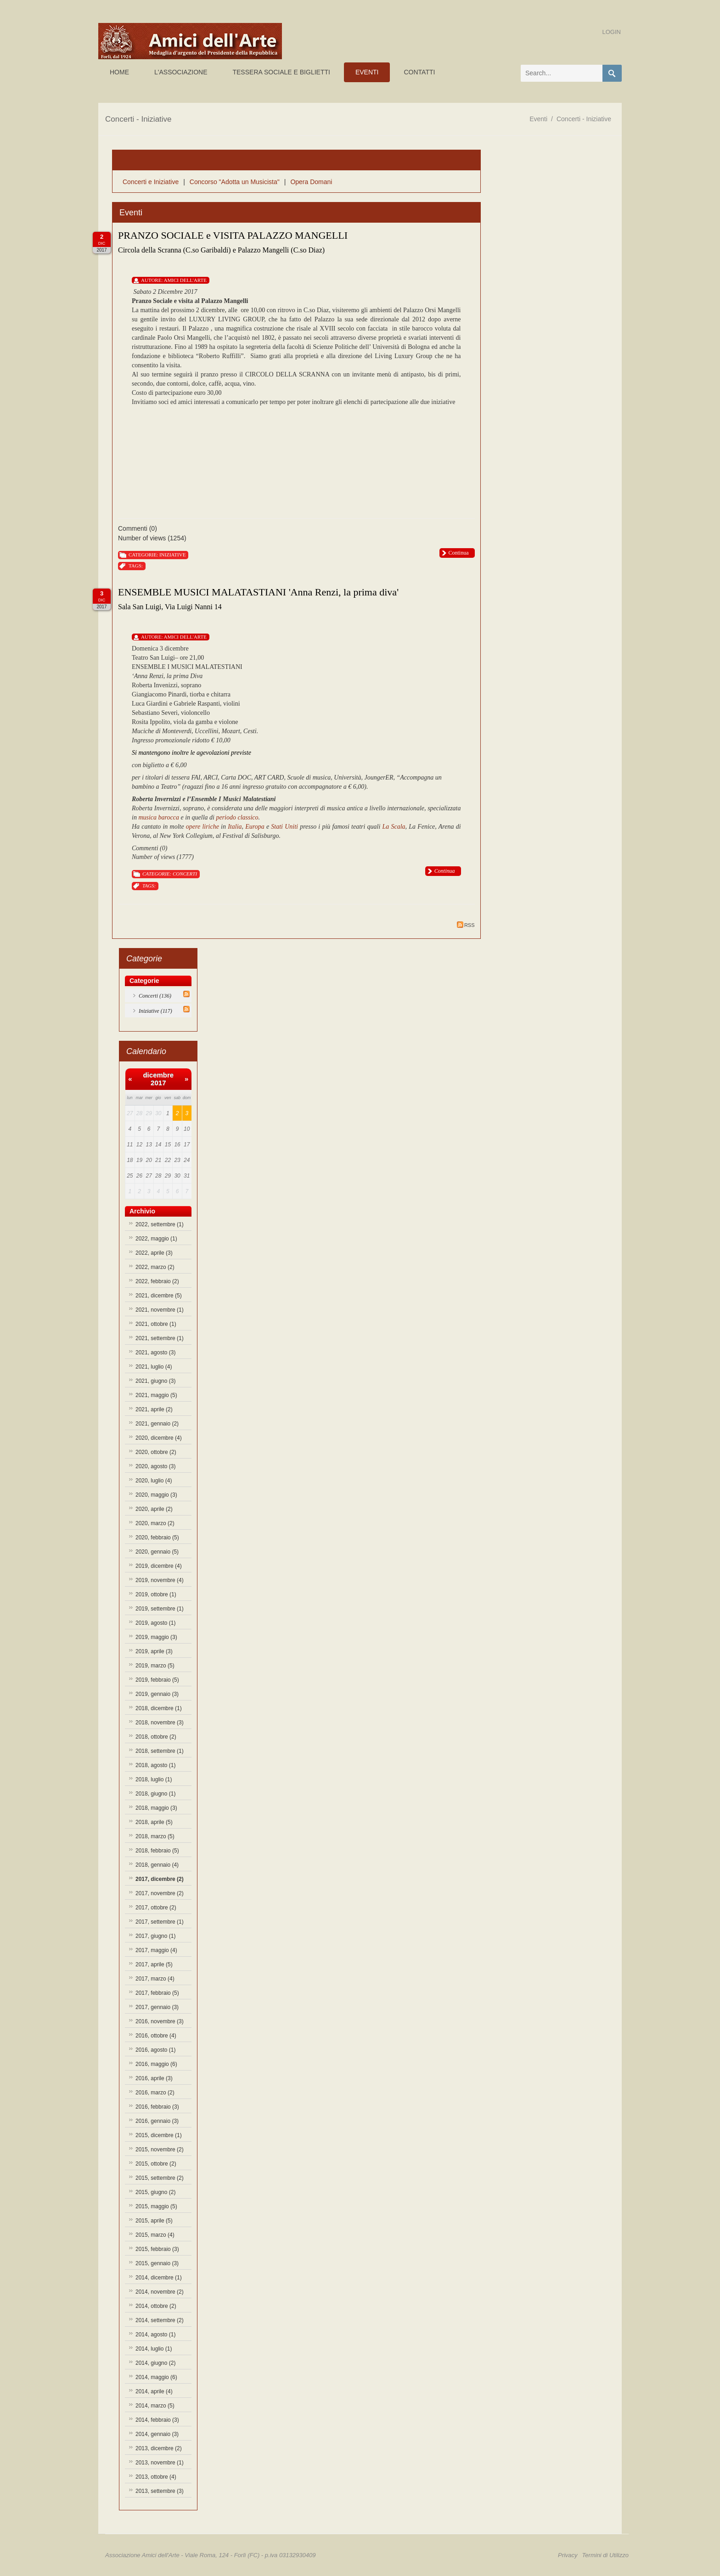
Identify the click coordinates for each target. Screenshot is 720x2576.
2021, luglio (153, 1367)
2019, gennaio (157, 1694)
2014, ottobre (155, 2306)
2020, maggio (156, 1495)
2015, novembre (159, 2149)
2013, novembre (159, 2462)
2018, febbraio (157, 1850)
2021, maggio (156, 1395)
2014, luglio (153, 2349)
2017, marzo (154, 1978)
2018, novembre (159, 1722)
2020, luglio (153, 1480)
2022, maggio (156, 1238)
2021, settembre (159, 1338)
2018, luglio (153, 1779)
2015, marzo (154, 2235)
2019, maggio (156, 1637)
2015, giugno (155, 2192)
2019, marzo (154, 1665)
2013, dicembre (158, 2448)
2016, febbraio (157, 2107)
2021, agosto (155, 1352)
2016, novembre (159, 2021)
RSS (466, 924)
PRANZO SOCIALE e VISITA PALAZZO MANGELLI (233, 235)
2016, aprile (154, 2078)
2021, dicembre (158, 1295)
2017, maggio (156, 1950)
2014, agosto (155, 2334)
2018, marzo (154, 1836)
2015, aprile (154, 2220)
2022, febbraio (157, 1281)
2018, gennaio (157, 1865)
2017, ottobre (155, 1907)
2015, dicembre (158, 2135)
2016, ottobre (155, 2035)
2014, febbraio (157, 2420)
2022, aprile (154, 1253)
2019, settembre (159, 1608)
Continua (459, 553)
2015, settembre (159, 2178)
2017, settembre (159, 1922)
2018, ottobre (155, 1737)
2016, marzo (154, 2092)
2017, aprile (154, 1964)
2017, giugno (155, 1936)
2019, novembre (159, 1580)
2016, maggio (156, 2064)
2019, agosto (155, 1623)
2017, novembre (159, 1893)
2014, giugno (155, 2363)
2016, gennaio (157, 2121)
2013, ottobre (155, 2477)
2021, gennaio (157, 1423)
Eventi (538, 119)
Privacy (568, 2555)
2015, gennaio (157, 2263)
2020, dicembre (158, 1438)
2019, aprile (154, 1651)
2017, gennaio (157, 2007)
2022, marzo (154, 1267)
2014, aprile (154, 2391)
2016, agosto (155, 2050)
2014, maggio (156, 2377)
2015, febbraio (157, 2249)
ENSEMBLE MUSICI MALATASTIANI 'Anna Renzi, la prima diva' (258, 592)
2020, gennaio (157, 1552)
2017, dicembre (159, 1879)
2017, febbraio (157, 1993)
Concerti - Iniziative (584, 119)
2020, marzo (154, 1523)
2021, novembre (159, 1310)
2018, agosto (155, 1765)
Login (611, 31)
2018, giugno (155, 1793)
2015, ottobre (155, 2164)
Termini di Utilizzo (605, 2555)
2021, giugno (155, 1381)
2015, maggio (156, 2206)
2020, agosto (155, 1466)
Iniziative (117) (155, 1011)
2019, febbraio (157, 1680)
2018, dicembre (158, 1708)
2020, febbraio (157, 1537)
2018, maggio (156, 1808)
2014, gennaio (157, 2434)
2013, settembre (159, 2491)
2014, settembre (159, 2320)
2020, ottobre (155, 1452)
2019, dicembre (158, 1566)
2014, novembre (159, 2292)
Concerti (185, 873)
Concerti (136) (155, 996)
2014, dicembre (158, 2277)
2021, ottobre (155, 1324)
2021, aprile (154, 1409)
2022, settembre (159, 1224)
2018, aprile (154, 1822)
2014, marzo (154, 2405)
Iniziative (172, 554)
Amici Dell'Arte (185, 280)
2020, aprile (154, 1509)
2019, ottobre (155, 1594)
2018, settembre (159, 1751)
